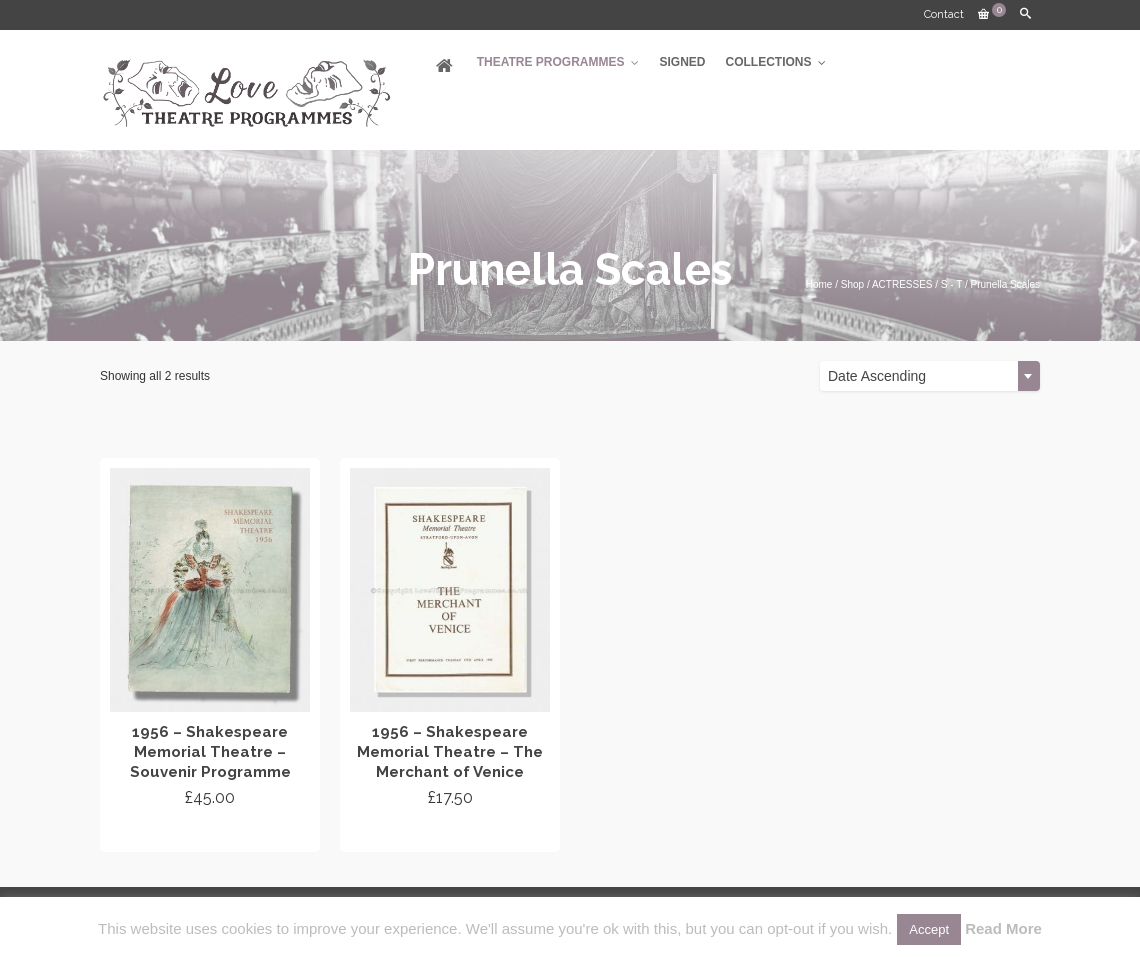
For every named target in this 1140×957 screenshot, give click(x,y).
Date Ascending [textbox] (877, 376)
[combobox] (930, 376)
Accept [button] (929, 929)
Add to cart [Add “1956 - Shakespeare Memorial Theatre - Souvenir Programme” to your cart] (210, 834)
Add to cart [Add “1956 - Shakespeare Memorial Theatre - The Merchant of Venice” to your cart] (450, 834)
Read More (1003, 928)
